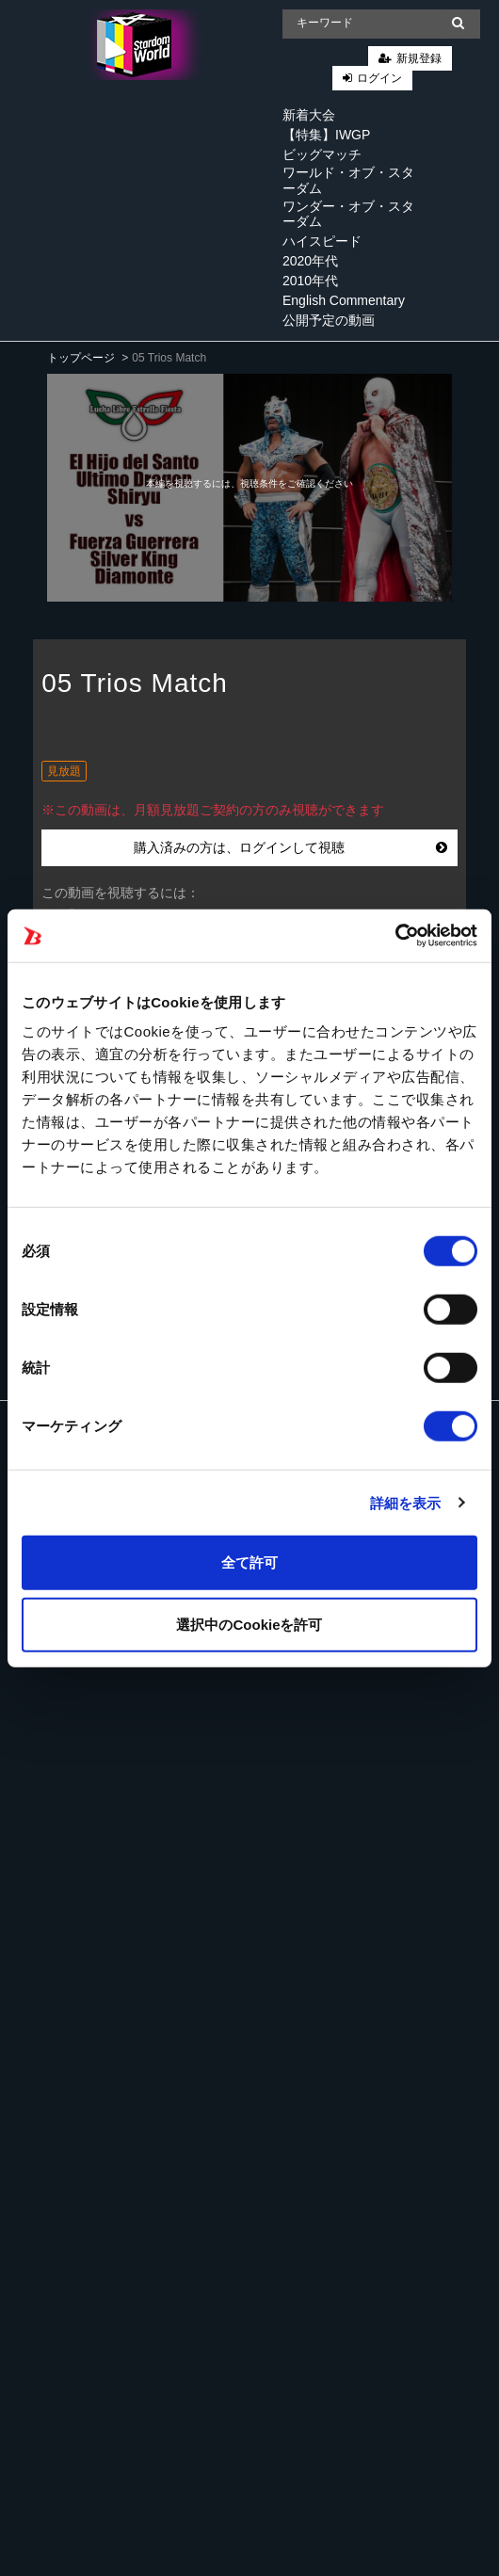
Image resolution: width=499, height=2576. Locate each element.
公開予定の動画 (328, 320)
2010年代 (310, 280)
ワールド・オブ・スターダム (348, 180)
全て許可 (249, 1562)
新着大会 (308, 114)
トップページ (81, 357)
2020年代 (310, 260)
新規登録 (419, 58)
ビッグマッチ (322, 154)
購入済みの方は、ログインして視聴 (290, 847)
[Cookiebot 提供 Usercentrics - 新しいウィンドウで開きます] (395, 936)
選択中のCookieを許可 (249, 1624)
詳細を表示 (406, 1502)
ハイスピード (322, 241)
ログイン (379, 78)
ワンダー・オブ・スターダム (348, 214)
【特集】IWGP (326, 134)
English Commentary (343, 300)
